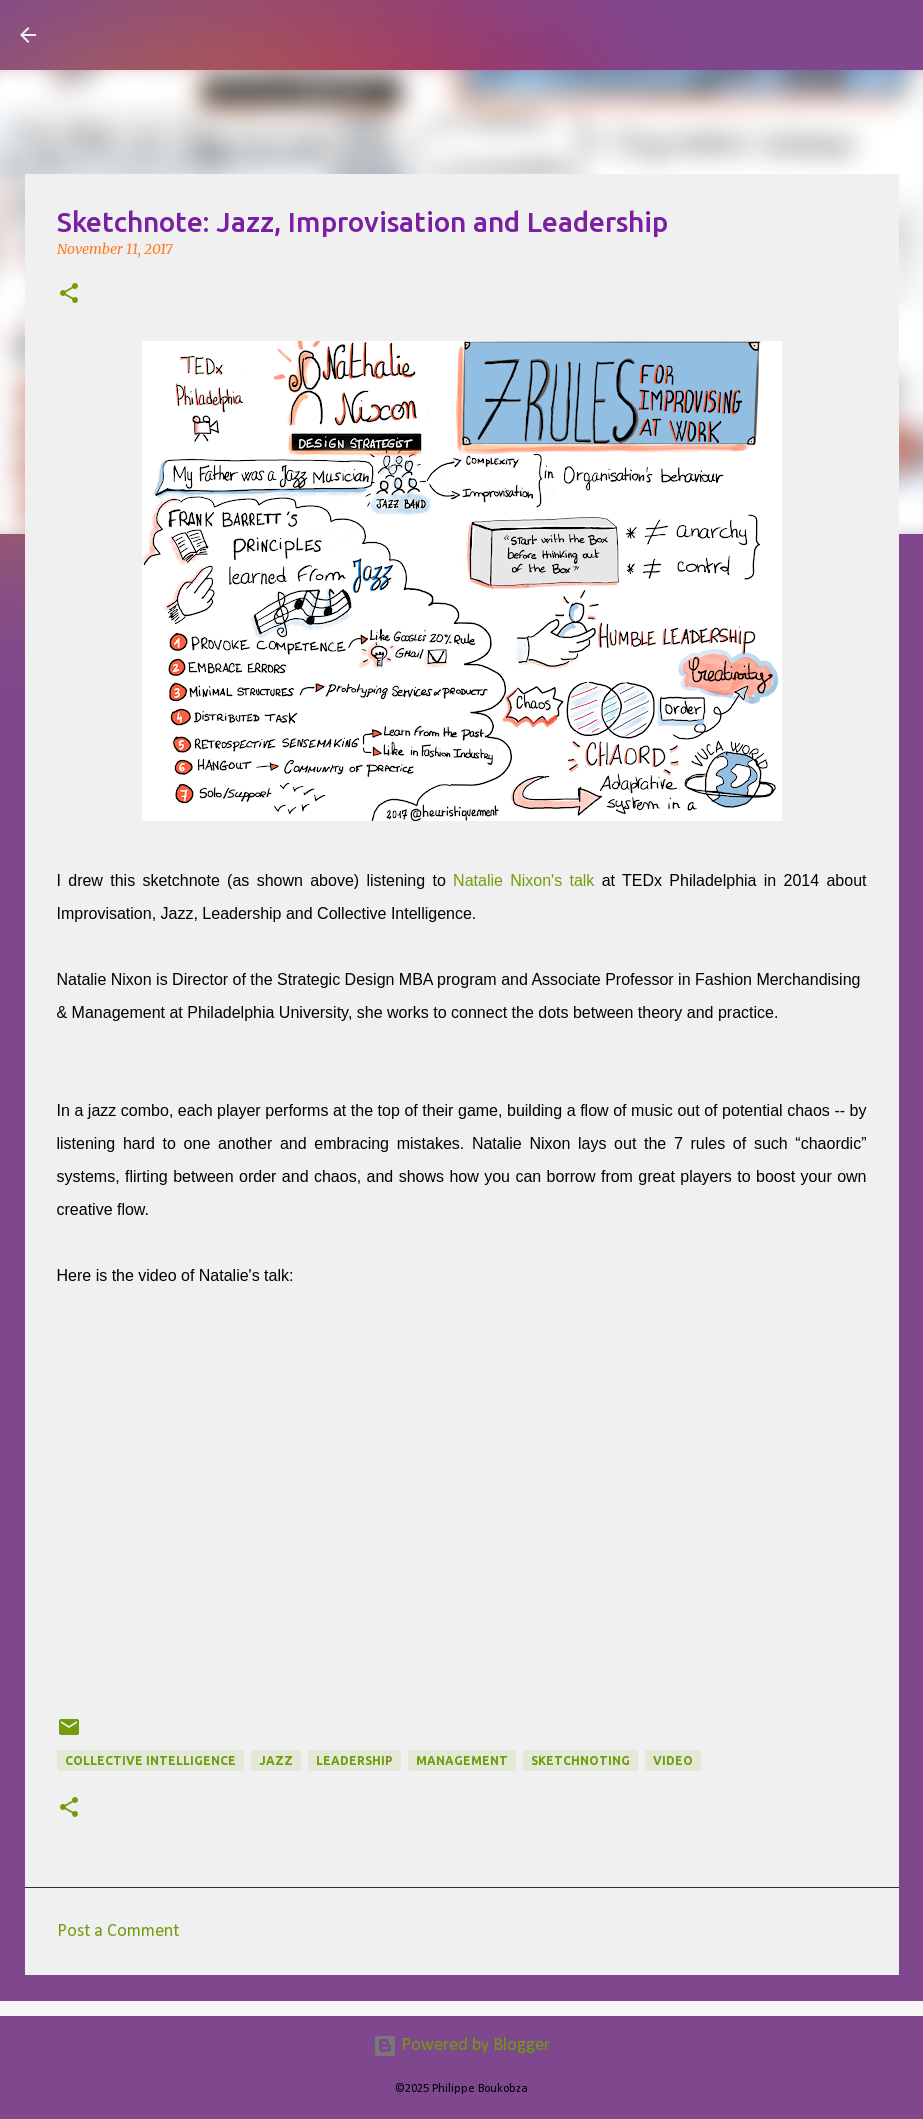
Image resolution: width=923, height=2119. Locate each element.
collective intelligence (150, 1760)
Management (462, 1760)
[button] (69, 295)
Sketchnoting (580, 1760)
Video (673, 1760)
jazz (276, 1760)
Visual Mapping (169, 34)
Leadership (354, 1760)
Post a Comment (118, 1931)
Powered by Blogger (461, 2045)
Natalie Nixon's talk (523, 880)
